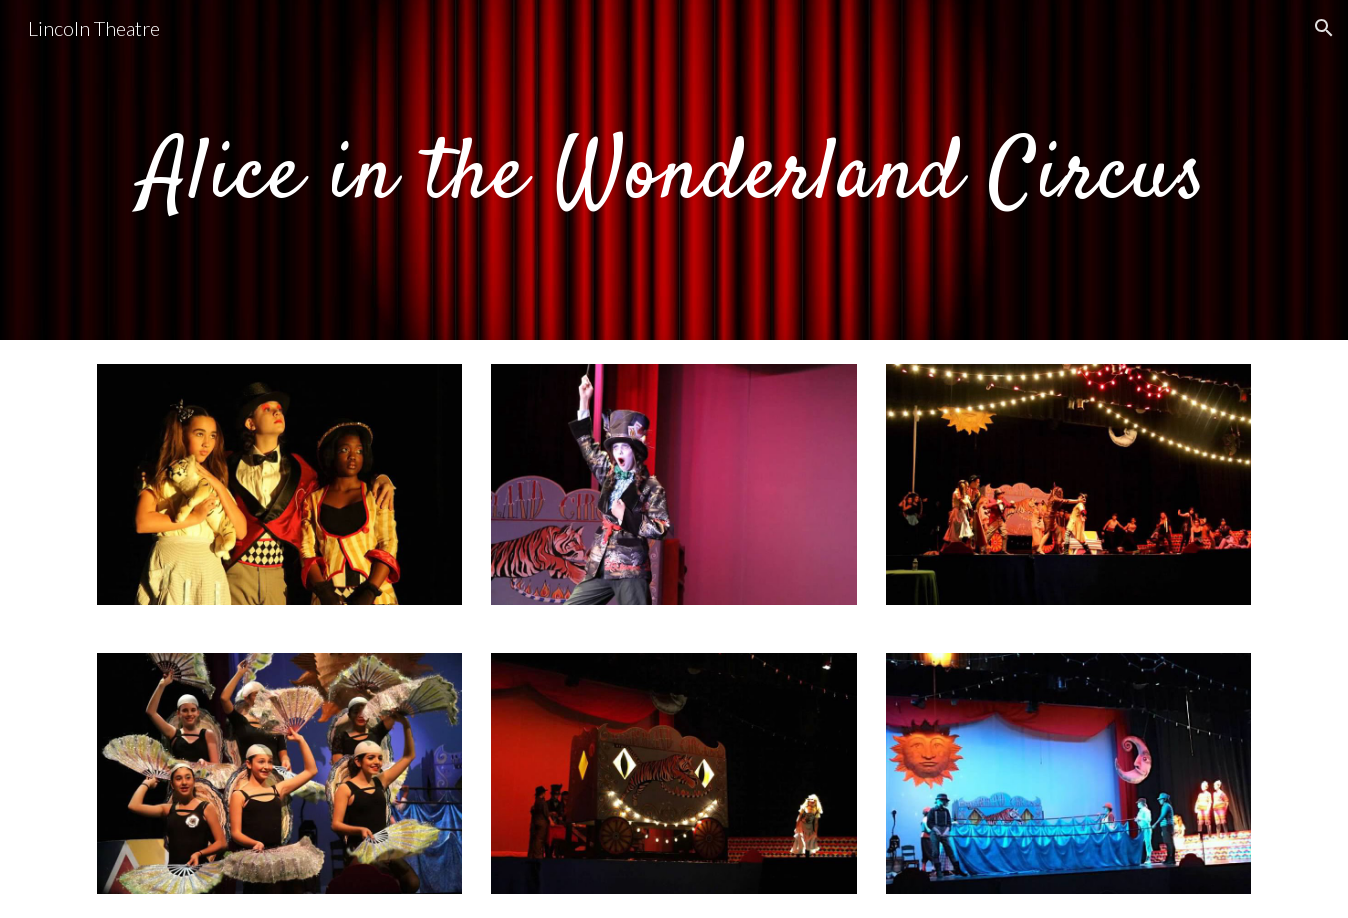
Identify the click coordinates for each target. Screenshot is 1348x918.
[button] (1324, 28)
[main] (674, 170)
